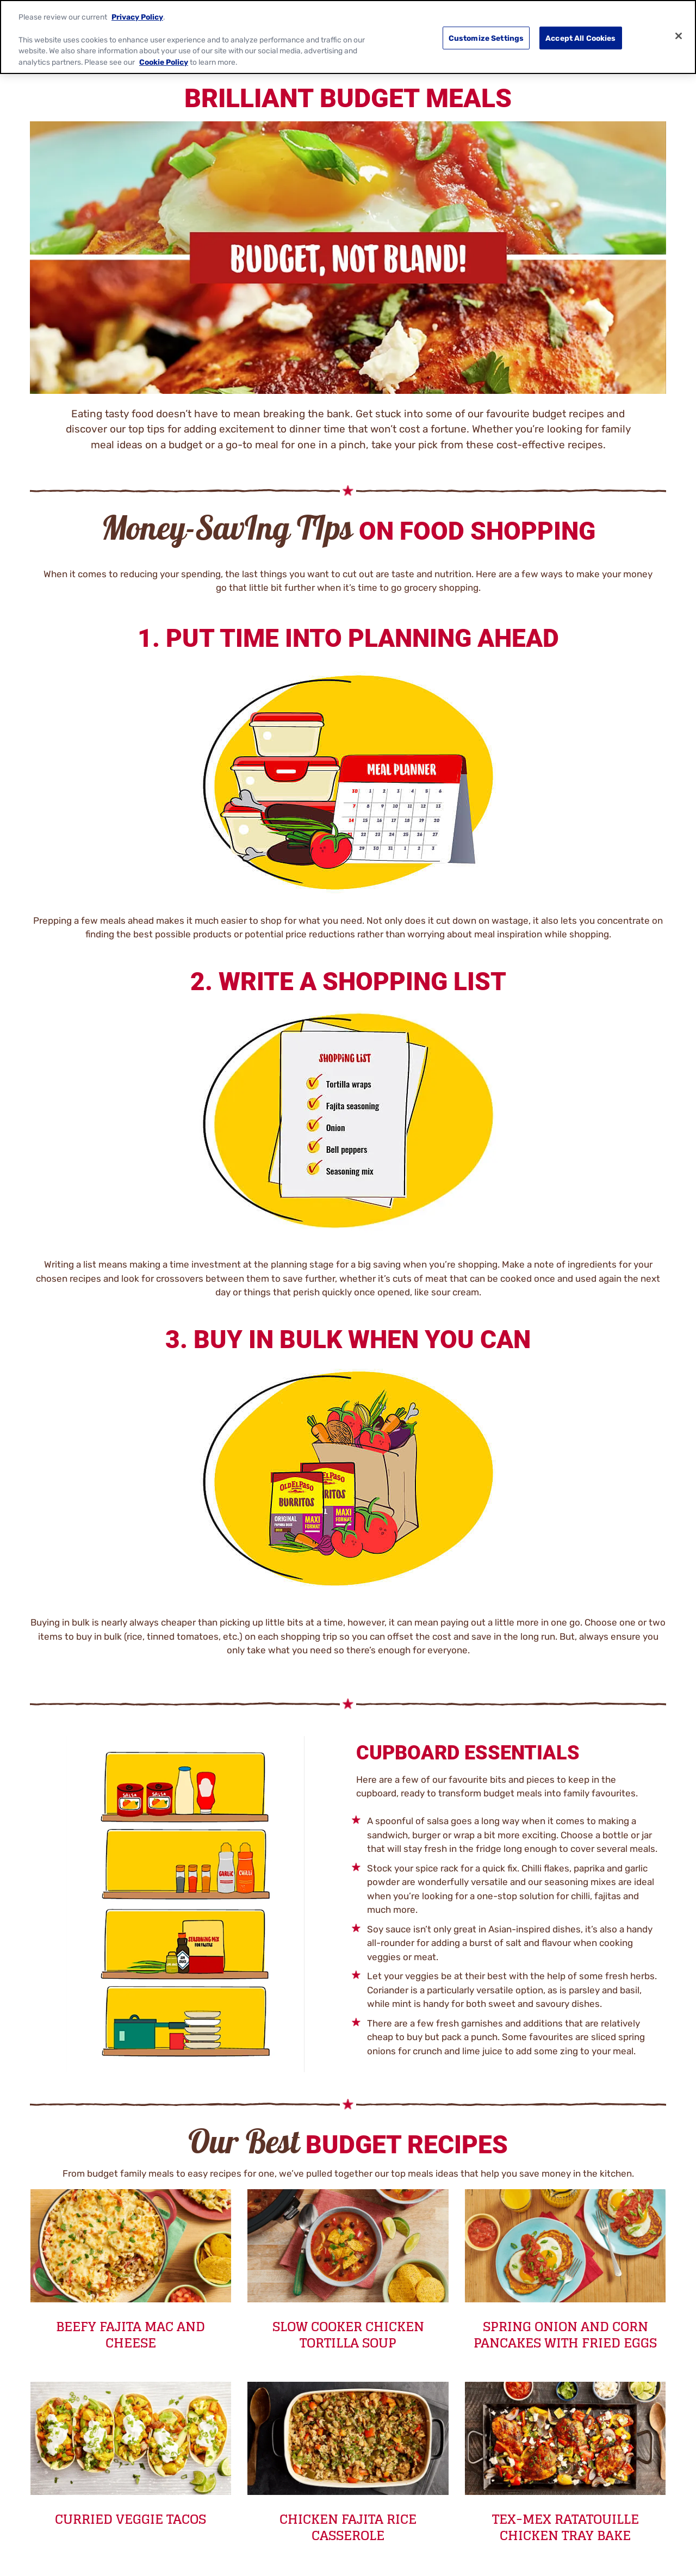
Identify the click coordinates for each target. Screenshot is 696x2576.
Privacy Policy (137, 17)
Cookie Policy (163, 62)
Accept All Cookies (580, 37)
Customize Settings (486, 37)
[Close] (679, 36)
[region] (348, 37)
